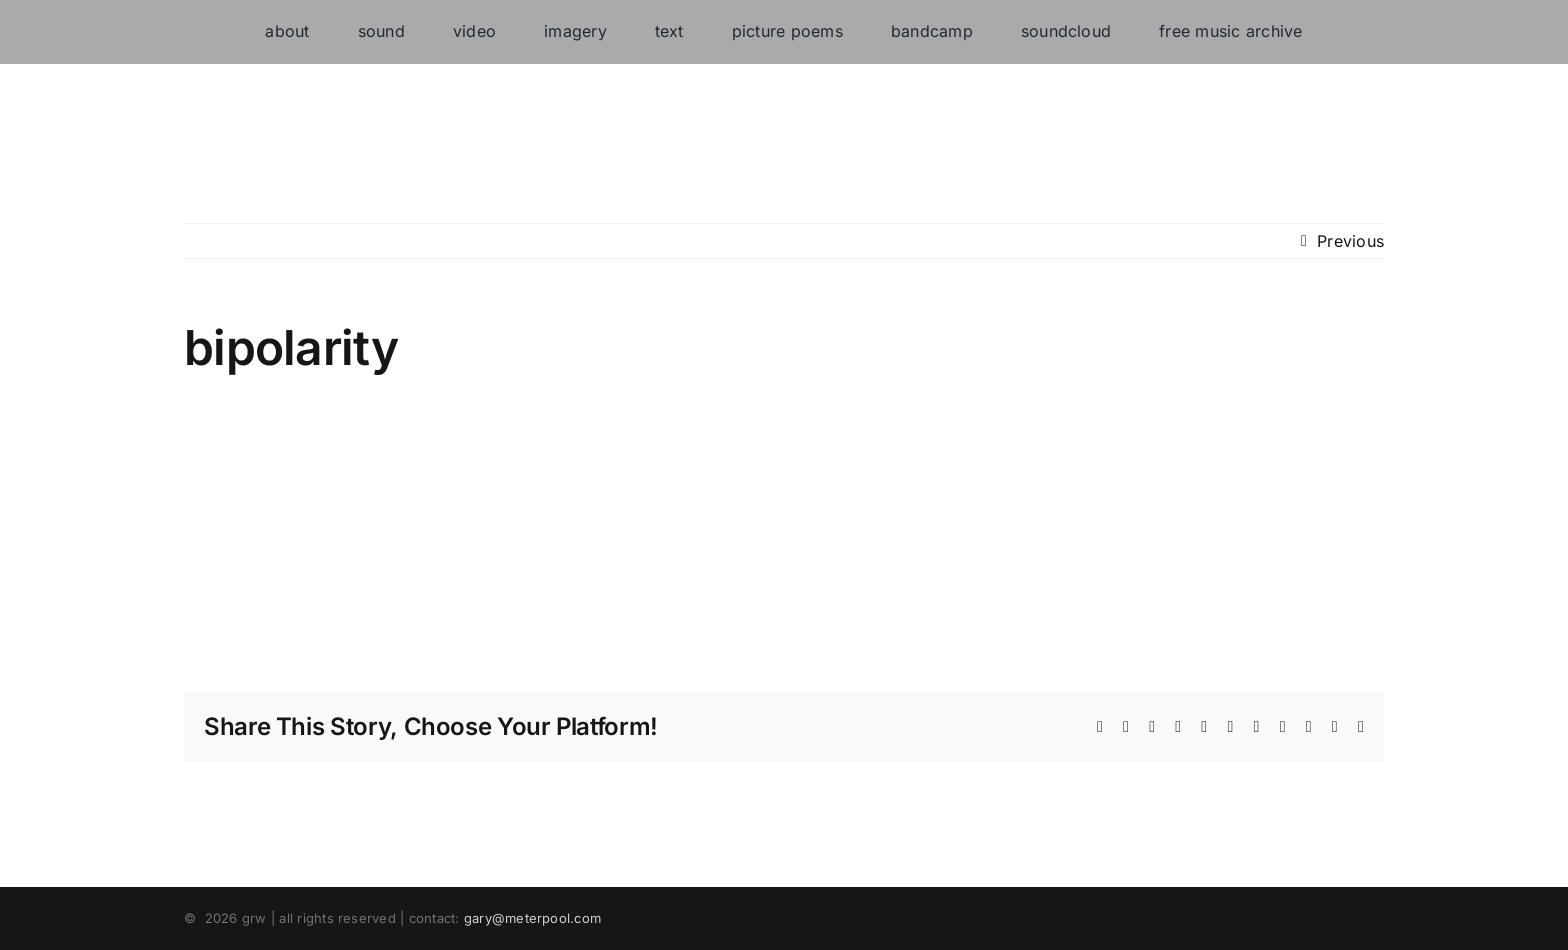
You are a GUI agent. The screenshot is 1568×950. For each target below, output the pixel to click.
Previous (1350, 241)
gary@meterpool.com (532, 918)
